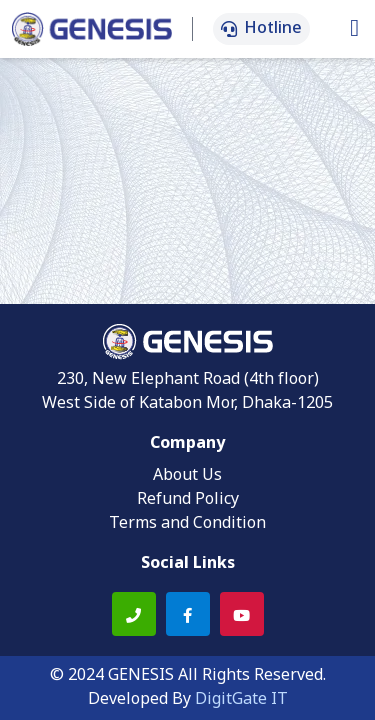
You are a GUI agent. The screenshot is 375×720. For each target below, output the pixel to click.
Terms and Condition (187, 524)
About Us (187, 476)
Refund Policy (188, 500)
